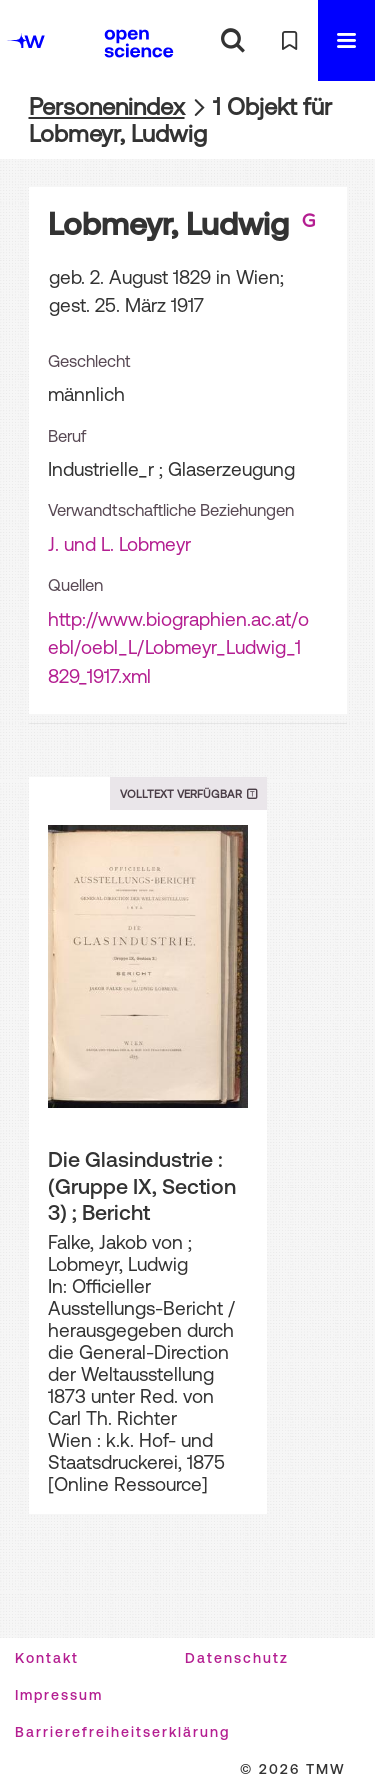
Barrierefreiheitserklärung (122, 1732)
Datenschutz (237, 1658)
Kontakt (47, 1658)
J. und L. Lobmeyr (119, 544)
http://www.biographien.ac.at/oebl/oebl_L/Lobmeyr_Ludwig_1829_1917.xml (178, 647)
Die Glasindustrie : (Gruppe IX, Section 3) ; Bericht (142, 1185)
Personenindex (107, 106)
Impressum (59, 1695)
